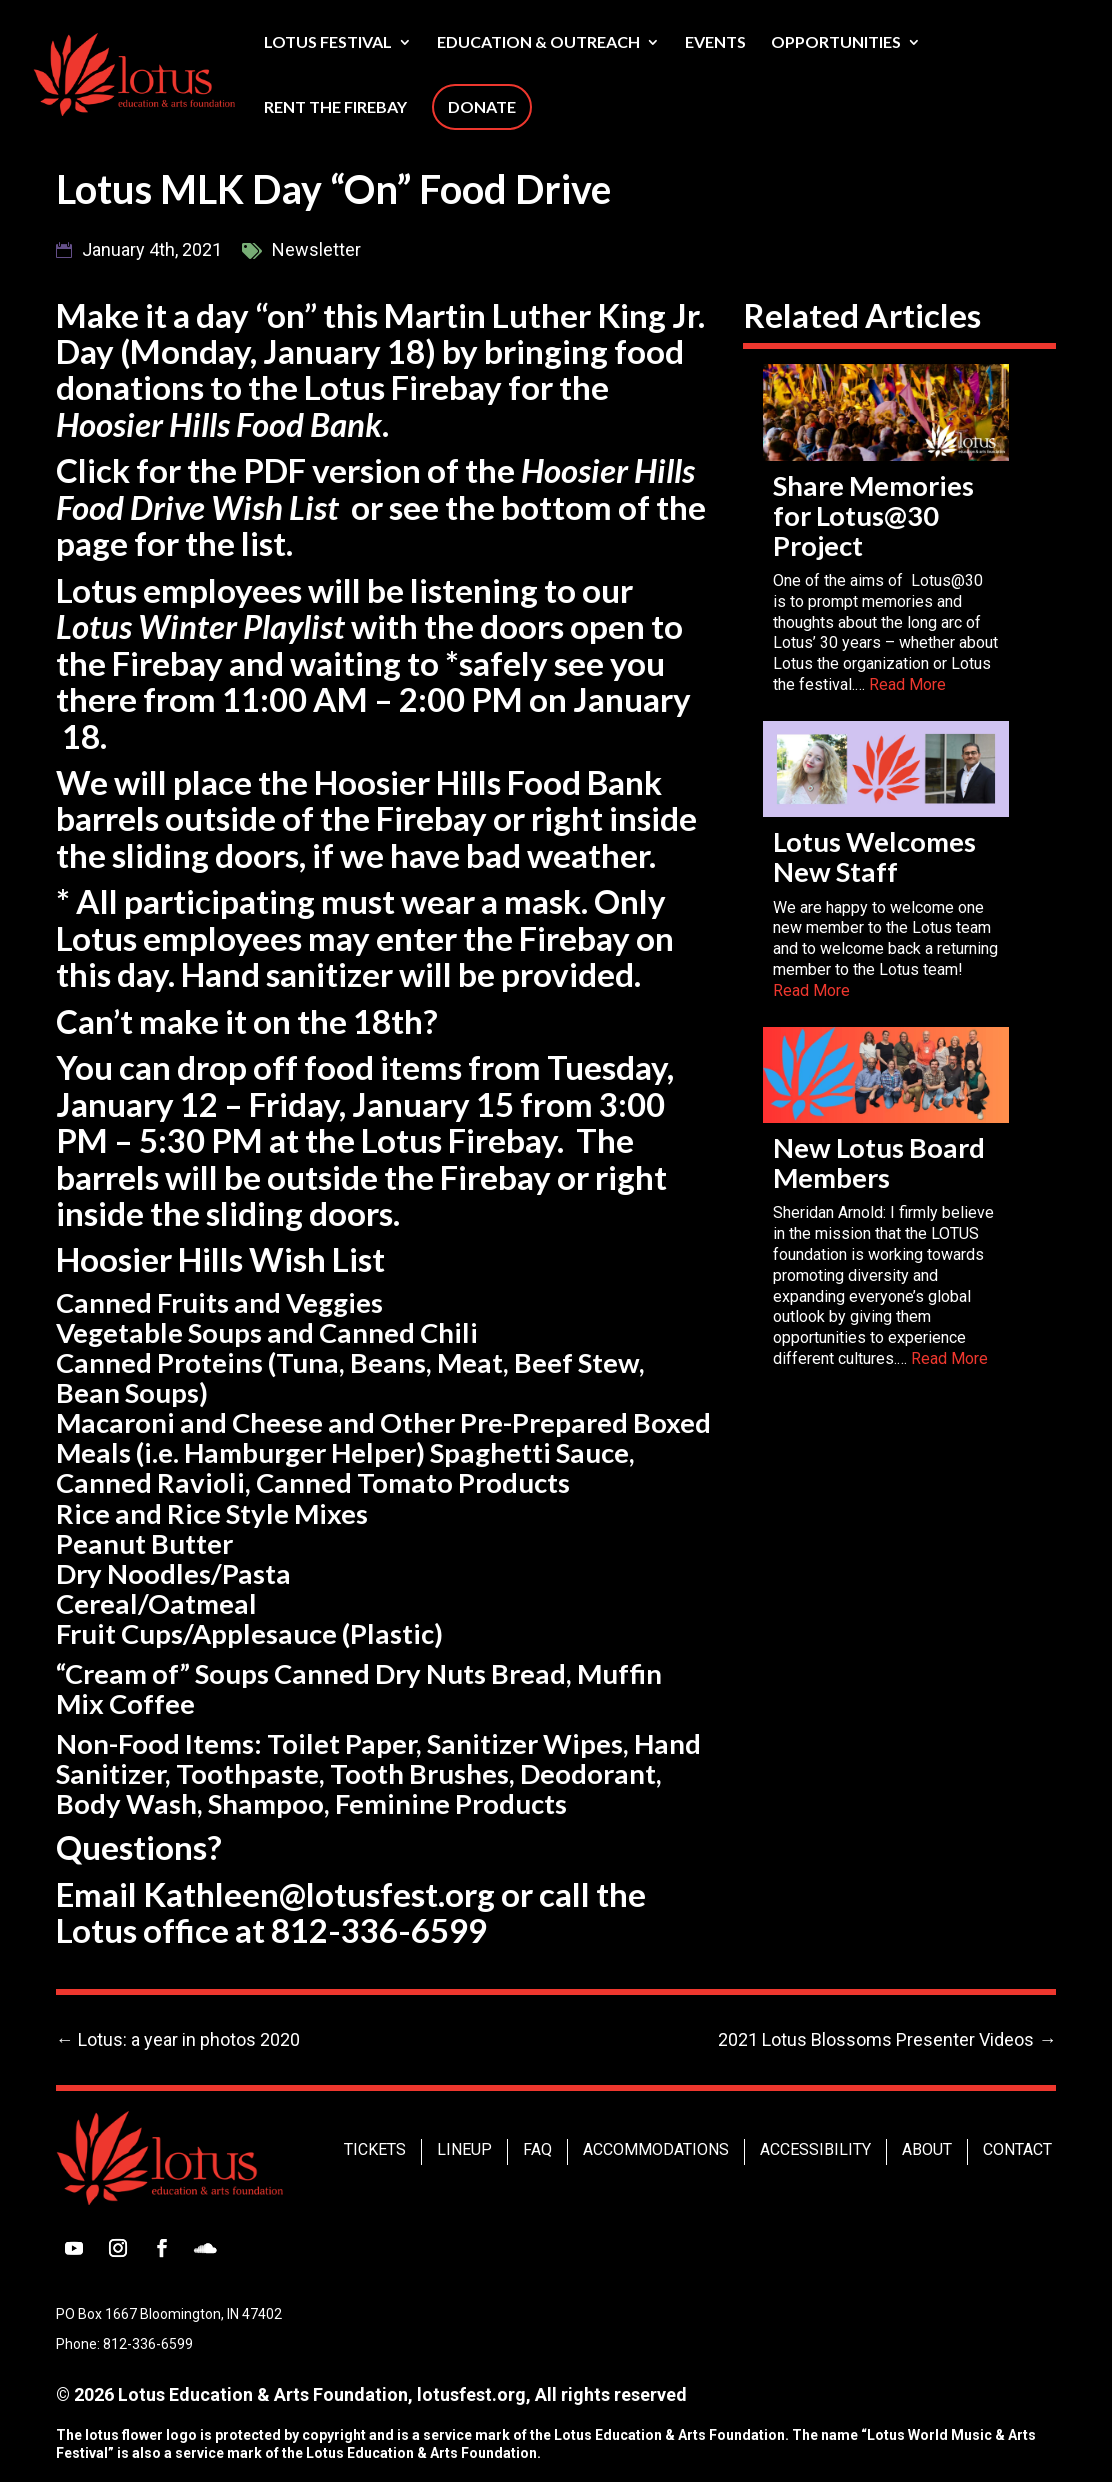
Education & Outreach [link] (538, 43)
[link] (183, 72)
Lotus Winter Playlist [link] (200, 626)
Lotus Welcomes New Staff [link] (874, 856)
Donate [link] (482, 106)
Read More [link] (907, 684)
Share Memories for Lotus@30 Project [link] (873, 515)
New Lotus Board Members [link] (879, 1162)
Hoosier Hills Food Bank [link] (219, 424)
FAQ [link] (537, 2149)
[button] (74, 2248)
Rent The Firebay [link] (335, 108)
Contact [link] (1017, 2149)
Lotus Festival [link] (328, 43)
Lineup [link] (464, 2149)
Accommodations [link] (656, 2149)
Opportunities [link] (836, 43)
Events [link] (715, 43)
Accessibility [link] (815, 2149)
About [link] (927, 2149)
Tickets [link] (375, 2149)
